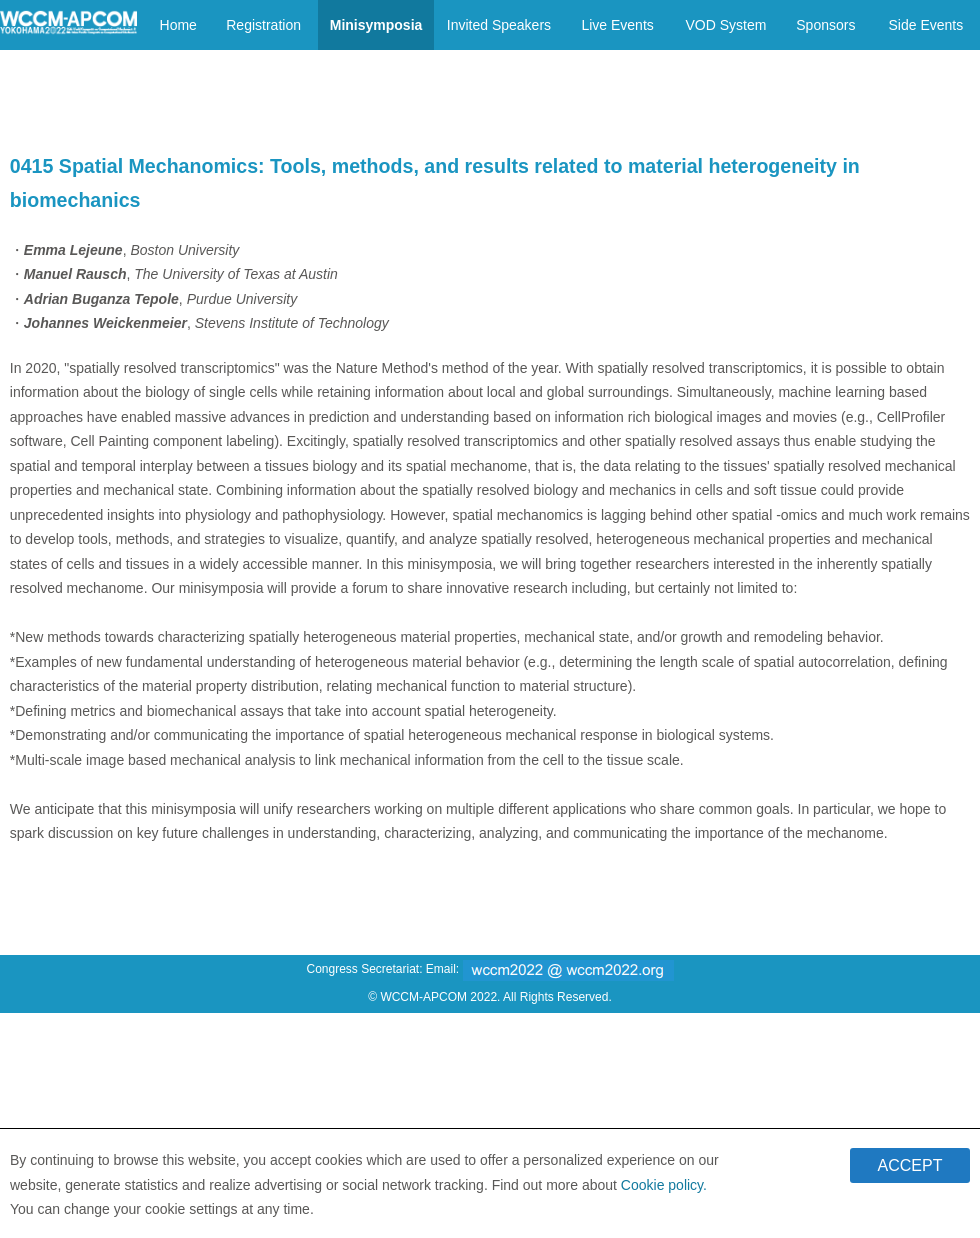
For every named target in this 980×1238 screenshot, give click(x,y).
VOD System (725, 25)
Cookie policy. (664, 1191)
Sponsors (825, 25)
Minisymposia (376, 25)
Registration (263, 25)
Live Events (617, 25)
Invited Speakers (499, 25)
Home (178, 25)
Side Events (925, 25)
